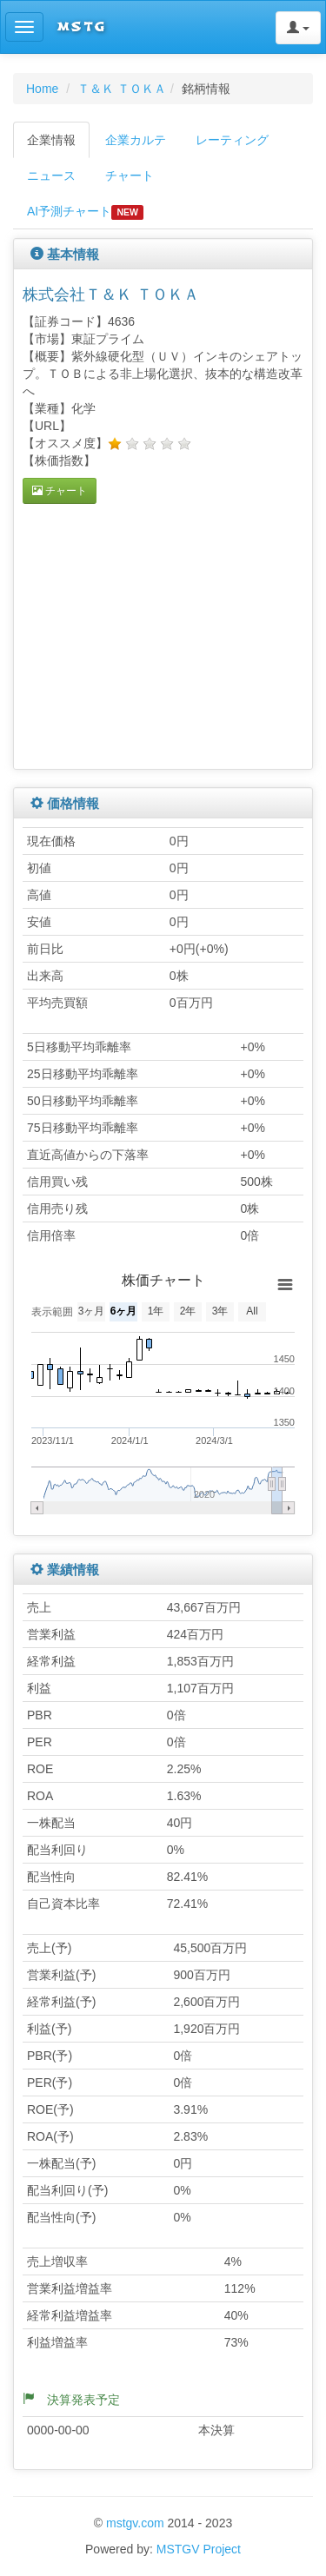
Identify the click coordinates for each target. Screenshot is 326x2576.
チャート (129, 175)
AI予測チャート (85, 212)
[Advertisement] (169, 634)
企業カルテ (135, 140)
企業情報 (51, 140)
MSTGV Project (198, 2549)
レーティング (232, 140)
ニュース (51, 175)
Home (42, 89)
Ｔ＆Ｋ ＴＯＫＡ (121, 89)
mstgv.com (135, 2523)
